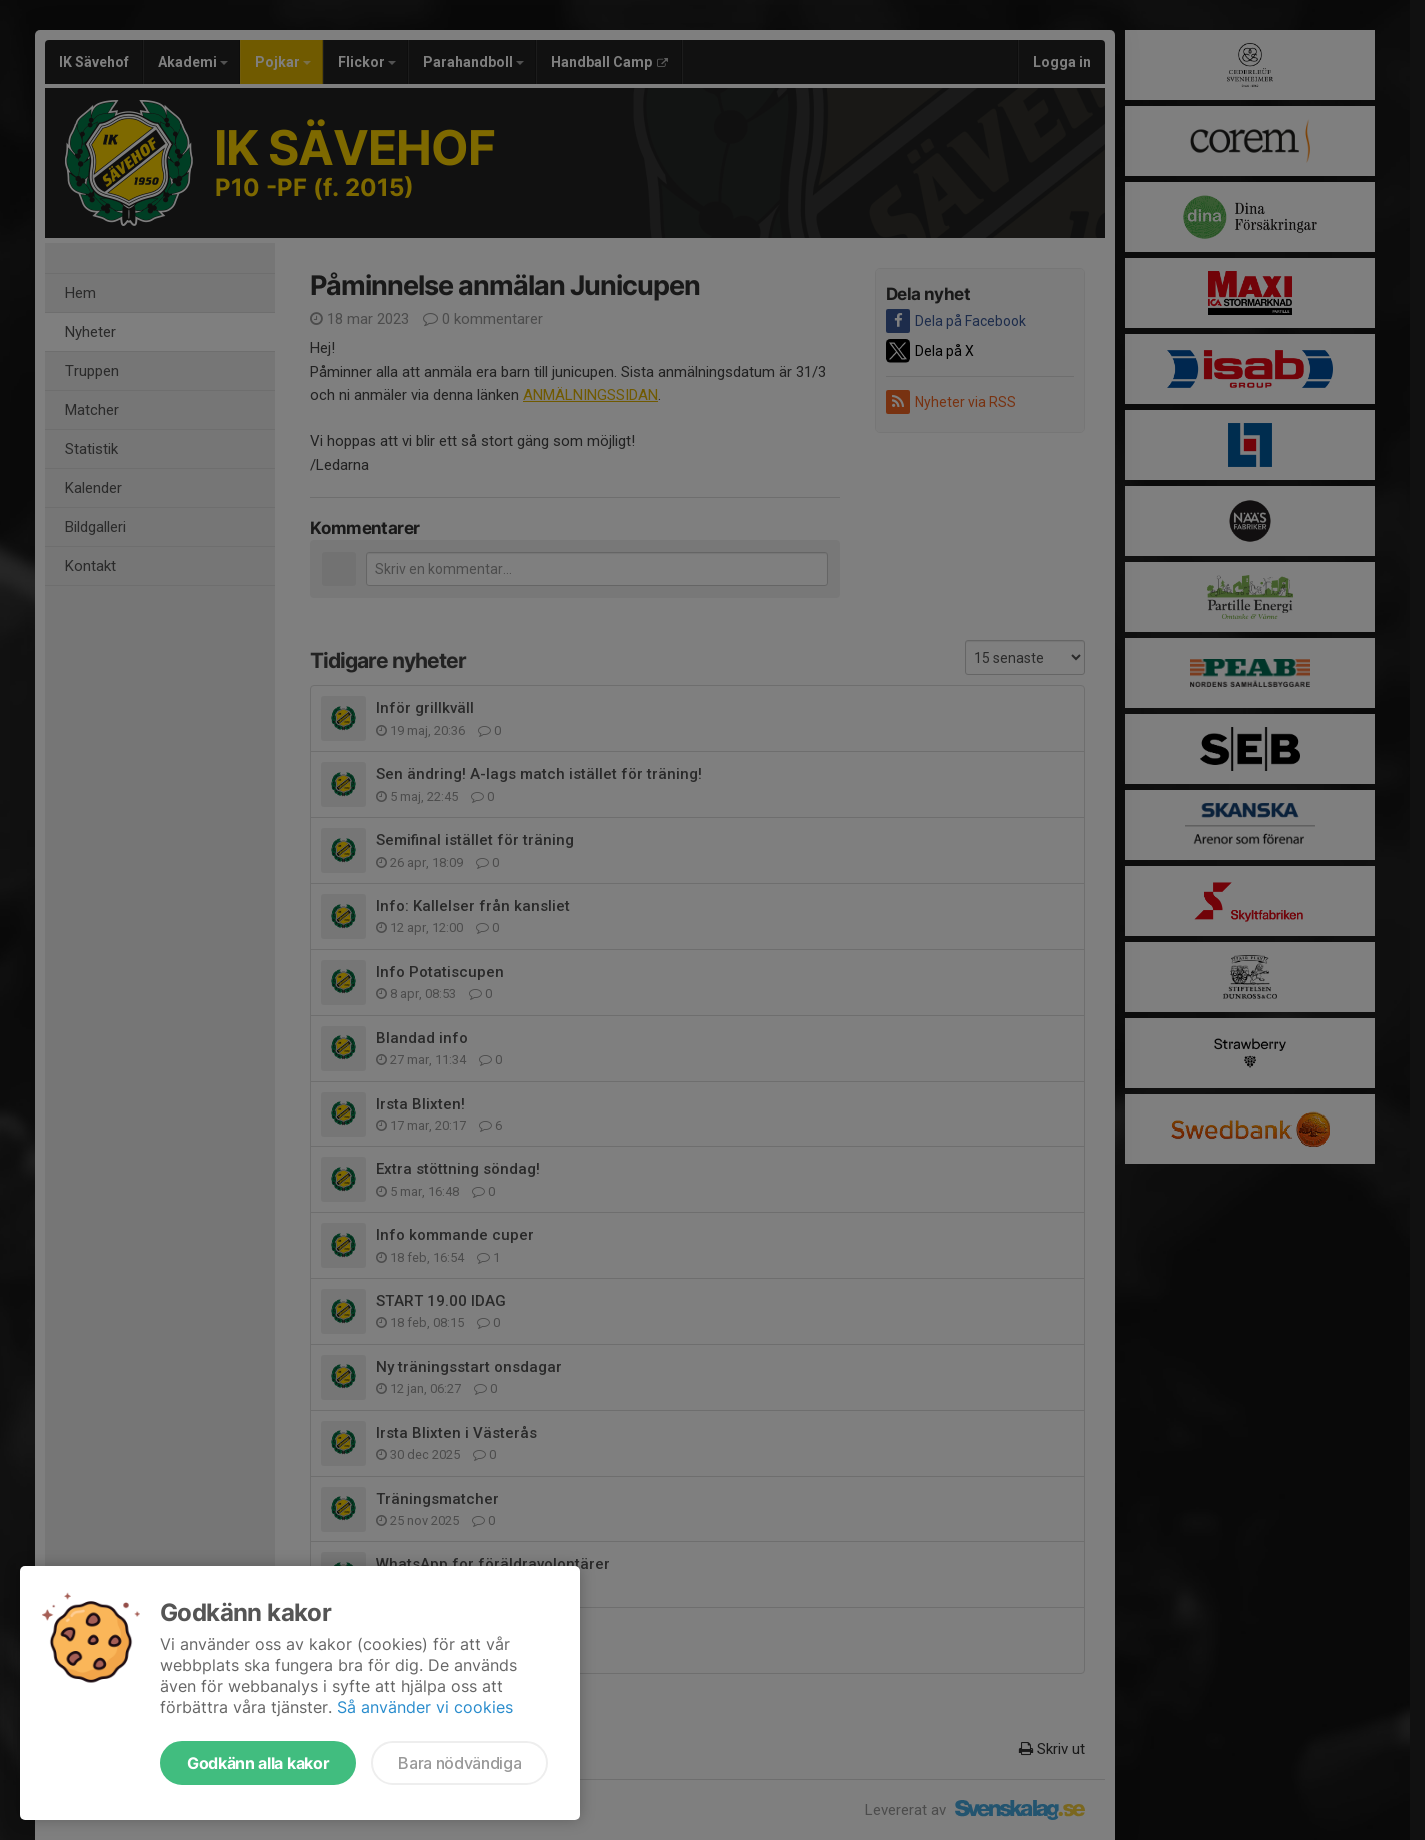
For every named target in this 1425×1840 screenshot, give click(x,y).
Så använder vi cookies (425, 1707)
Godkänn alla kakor (258, 1763)
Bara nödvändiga (459, 1763)
